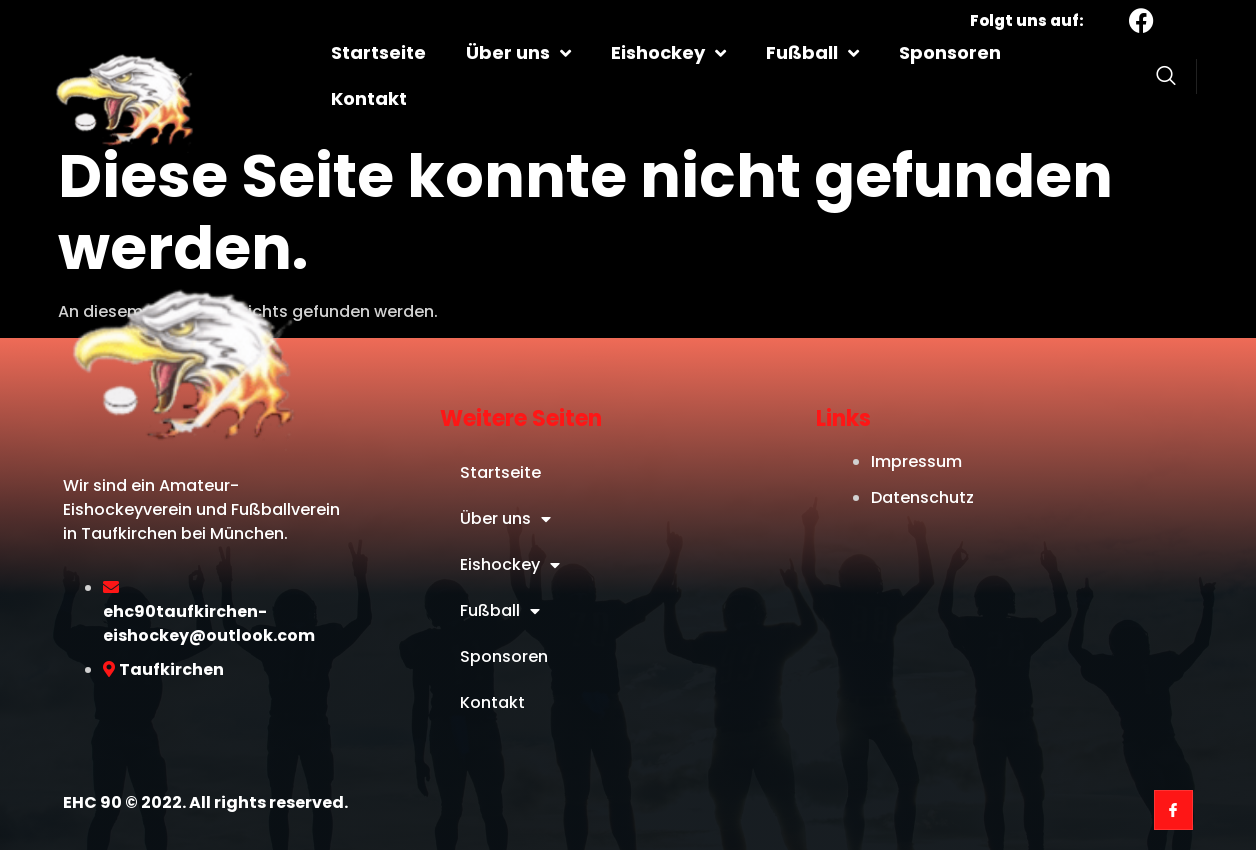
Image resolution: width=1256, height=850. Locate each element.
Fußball (812, 53)
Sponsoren (950, 52)
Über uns (518, 53)
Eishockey (668, 53)
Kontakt (369, 98)
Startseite (378, 52)
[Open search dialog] (1166, 79)
